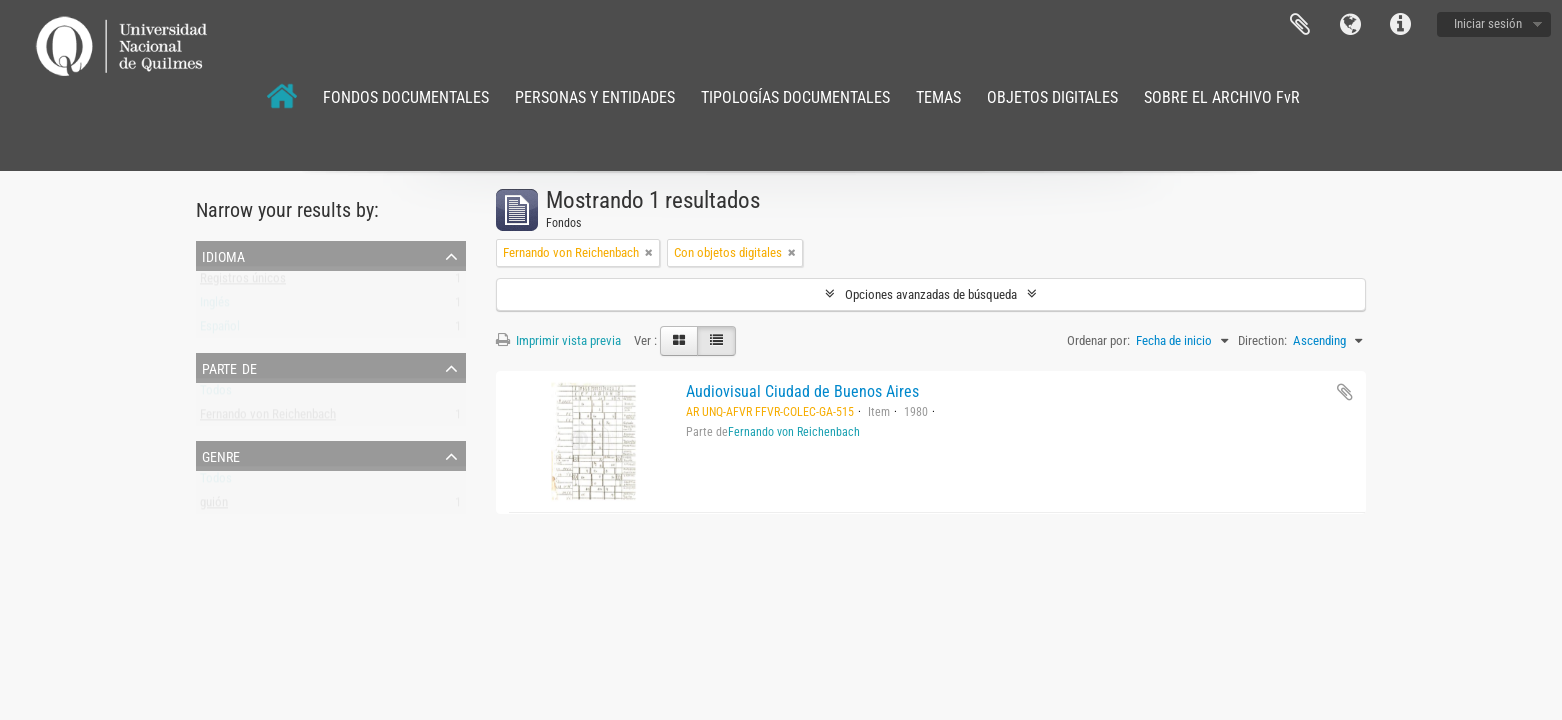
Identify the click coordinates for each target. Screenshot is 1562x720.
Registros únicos (243, 282)
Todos (216, 394)
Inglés (215, 306)
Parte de (229, 367)
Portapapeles (1300, 25)
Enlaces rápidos (1400, 25)
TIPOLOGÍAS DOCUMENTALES (795, 97)
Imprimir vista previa (558, 340)
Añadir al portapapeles (1345, 392)
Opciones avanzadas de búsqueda (931, 294)
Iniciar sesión (1488, 23)
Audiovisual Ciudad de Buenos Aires (802, 391)
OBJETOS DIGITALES (1052, 97)
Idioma (1350, 25)
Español (220, 330)
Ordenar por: (1098, 340)
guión (214, 506)
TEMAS (938, 97)
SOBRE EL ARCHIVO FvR (1222, 97)
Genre (221, 455)
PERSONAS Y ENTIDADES (595, 97)
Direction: (1262, 340)
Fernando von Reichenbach (268, 418)
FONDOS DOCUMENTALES (406, 97)
